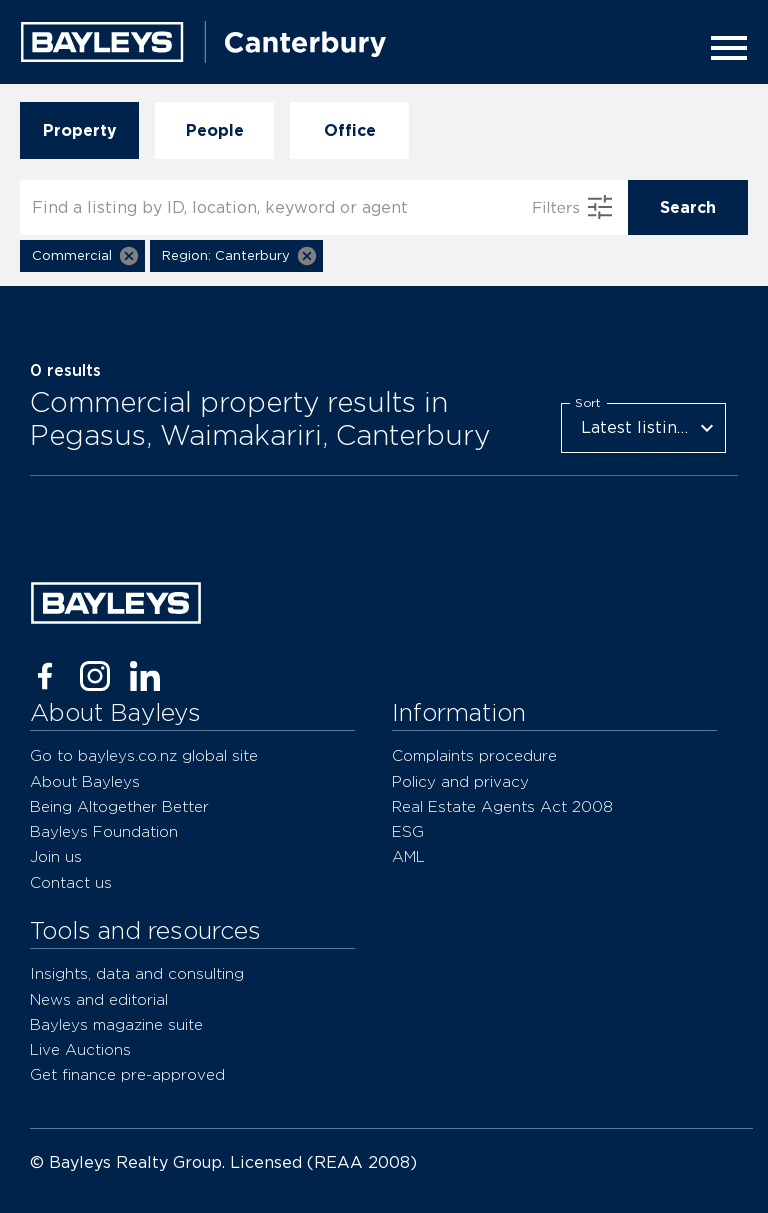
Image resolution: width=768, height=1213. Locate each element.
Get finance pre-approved (127, 1074)
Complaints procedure (474, 755)
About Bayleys (85, 781)
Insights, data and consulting (137, 973)
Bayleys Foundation (104, 831)
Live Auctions (80, 1049)
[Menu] (723, 48)
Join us (56, 856)
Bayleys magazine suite (116, 1024)
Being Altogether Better (119, 806)
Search (688, 207)
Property (79, 130)
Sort (588, 402)
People (214, 130)
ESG (408, 831)
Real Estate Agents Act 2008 (502, 806)
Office (349, 130)
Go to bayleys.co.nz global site (144, 755)
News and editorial (99, 999)
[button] (82, 256)
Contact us (71, 882)
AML (408, 856)
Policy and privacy (460, 781)
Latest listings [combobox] (638, 427)
